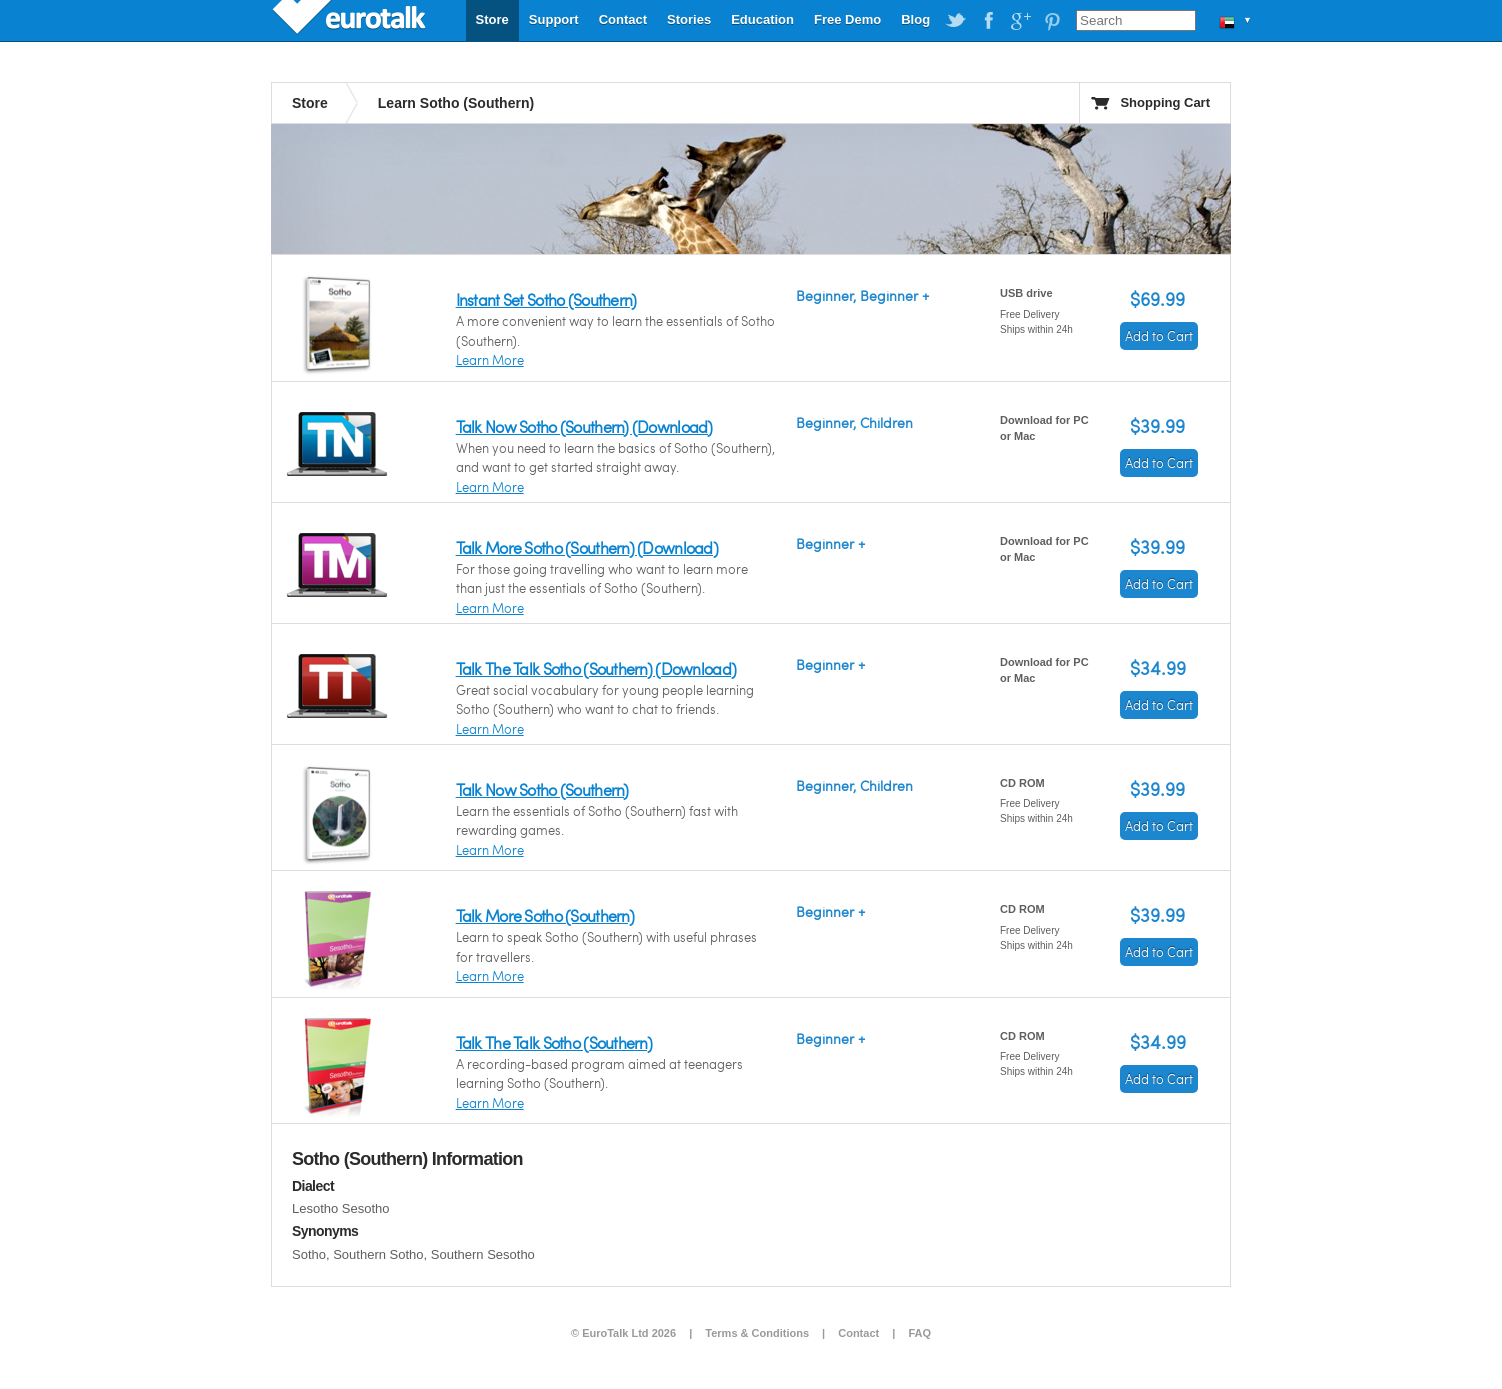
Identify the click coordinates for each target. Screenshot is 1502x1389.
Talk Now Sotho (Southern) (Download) (584, 426)
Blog (915, 19)
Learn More (490, 360)
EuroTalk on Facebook (988, 21)
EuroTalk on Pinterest (1052, 21)
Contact (623, 19)
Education (762, 19)
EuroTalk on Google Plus (1020, 21)
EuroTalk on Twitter (956, 21)
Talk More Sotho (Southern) (545, 915)
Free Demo (847, 19)
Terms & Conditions (757, 1333)
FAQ (919, 1333)
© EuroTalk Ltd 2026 (623, 1333)
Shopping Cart (1165, 102)
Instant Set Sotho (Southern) (546, 299)
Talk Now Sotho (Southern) (542, 789)
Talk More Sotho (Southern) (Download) (587, 547)
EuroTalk (351, 20)
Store (492, 19)
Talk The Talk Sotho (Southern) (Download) (596, 668)
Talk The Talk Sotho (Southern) (554, 1042)
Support (554, 19)
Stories (689, 19)
